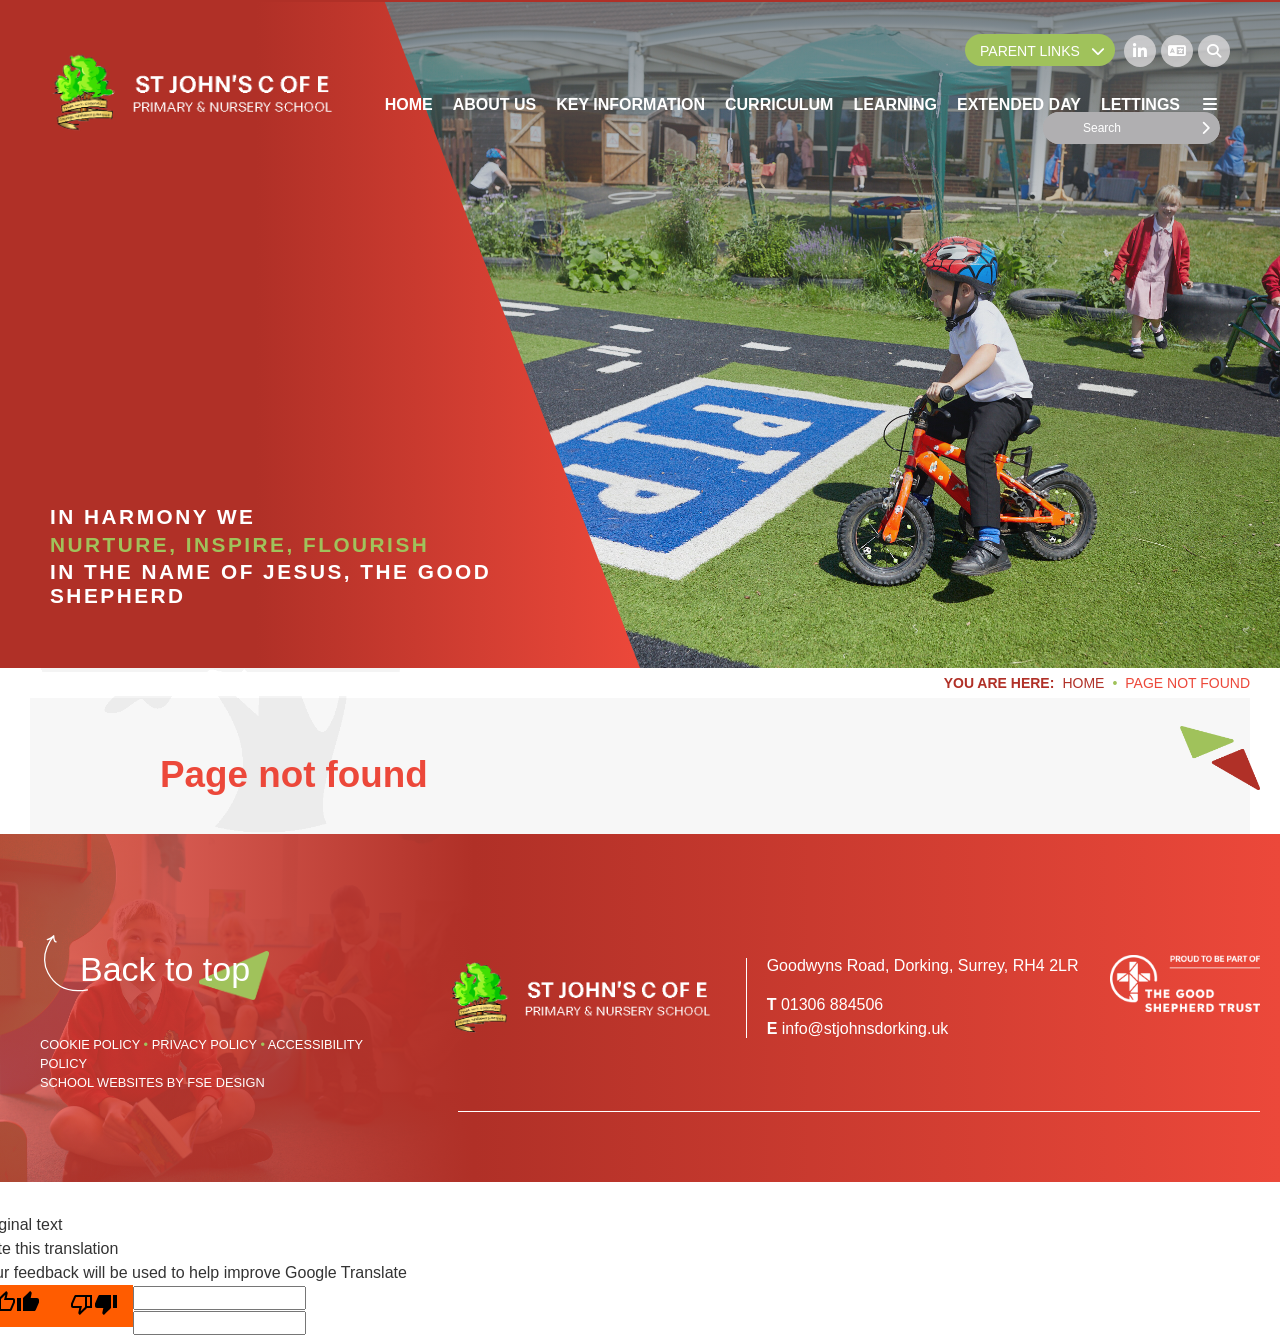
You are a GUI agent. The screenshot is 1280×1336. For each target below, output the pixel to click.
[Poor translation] (94, 1306)
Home (1083, 683)
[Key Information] (630, 60)
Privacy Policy (204, 1044)
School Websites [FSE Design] (101, 1082)
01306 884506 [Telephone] (832, 1004)
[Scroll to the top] (165, 969)
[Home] (191, 93)
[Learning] (895, 60)
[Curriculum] (779, 60)
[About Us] (495, 60)
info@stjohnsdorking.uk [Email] (865, 1028)
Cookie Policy (90, 1044)
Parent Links (1042, 51)
